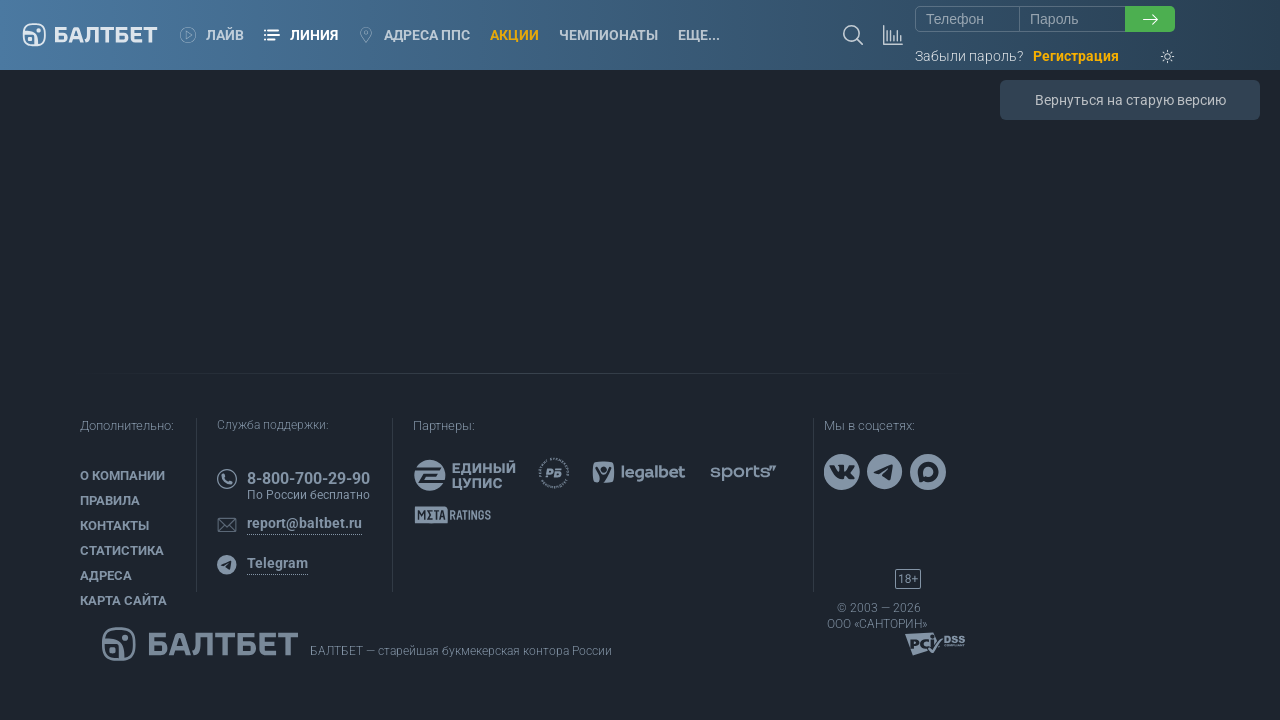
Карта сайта (123, 600)
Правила (110, 500)
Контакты (114, 525)
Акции (514, 35)
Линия (301, 35)
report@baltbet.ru (304, 523)
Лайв (212, 35)
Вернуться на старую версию (1130, 100)
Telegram (277, 563)
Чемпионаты (608, 35)
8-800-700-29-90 (308, 478)
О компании (122, 475)
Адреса (106, 575)
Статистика (122, 550)
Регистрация (1076, 56)
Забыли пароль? (969, 56)
